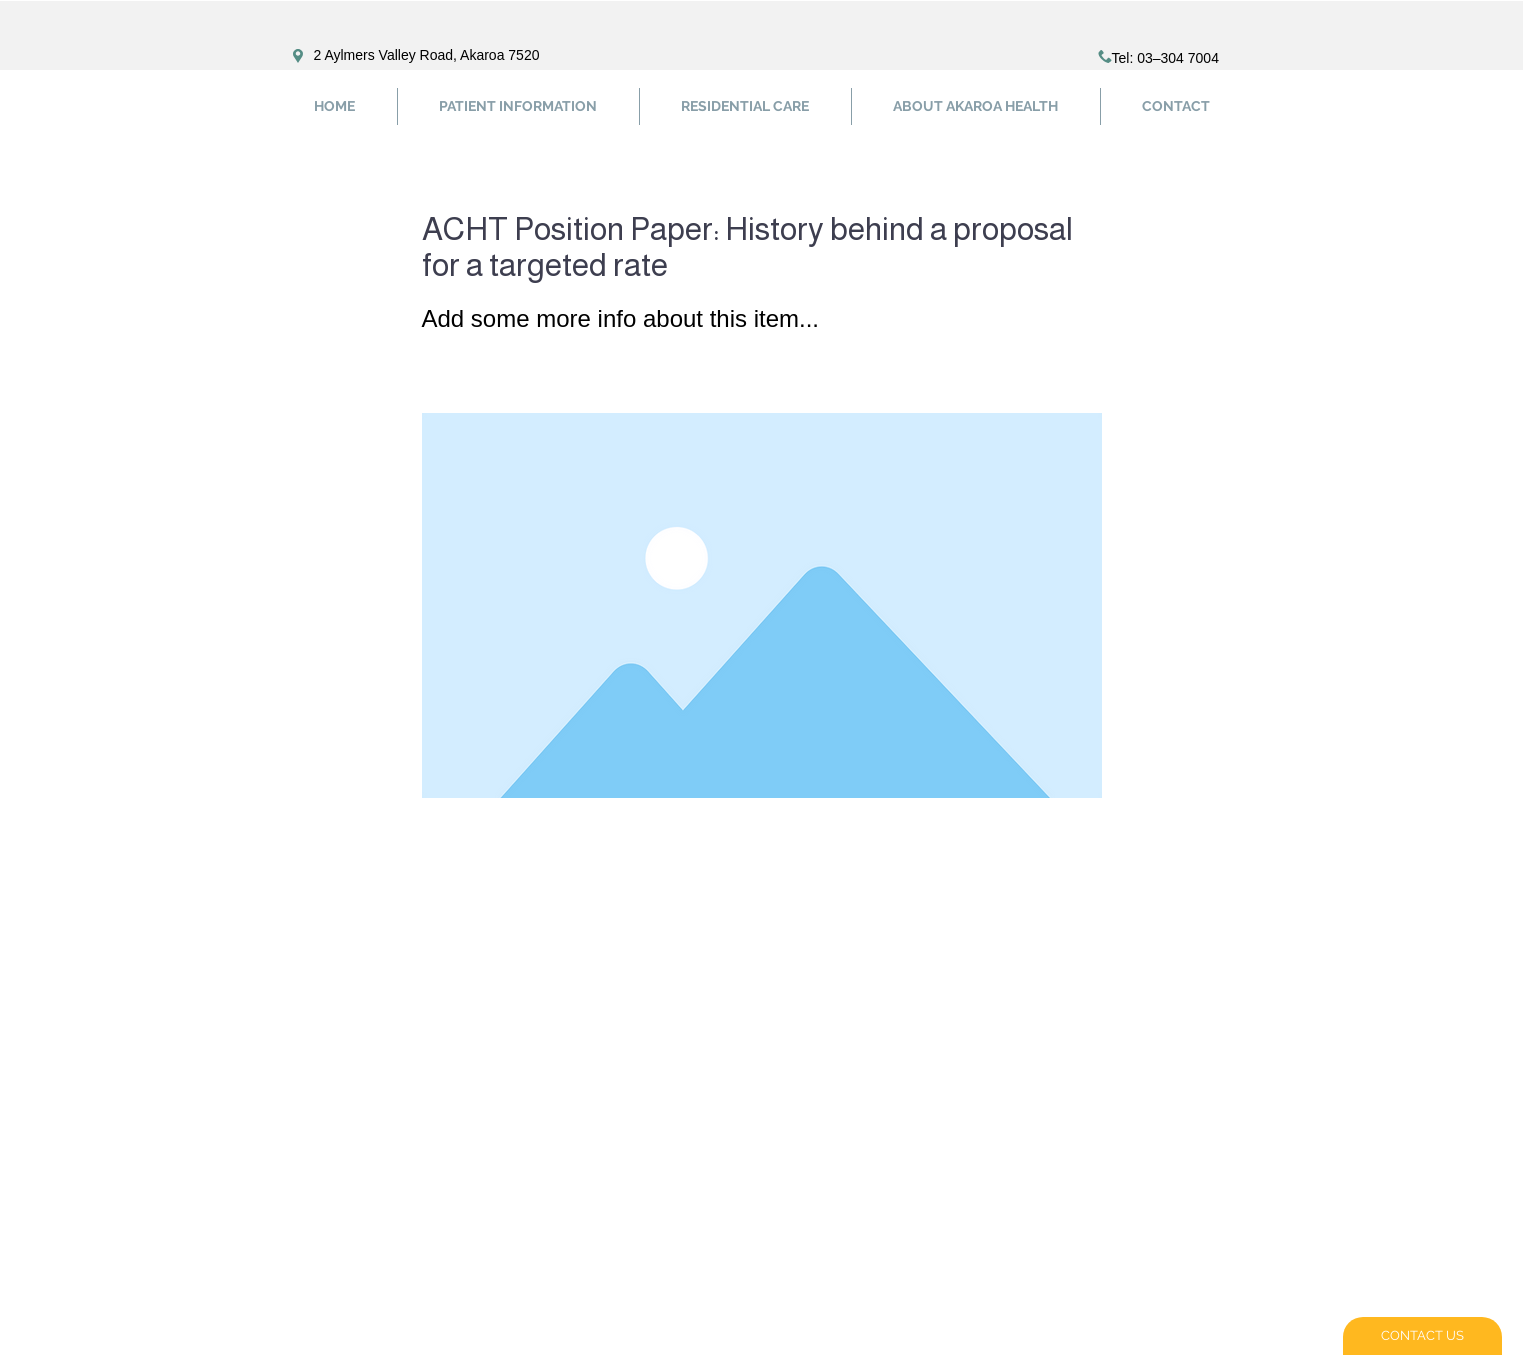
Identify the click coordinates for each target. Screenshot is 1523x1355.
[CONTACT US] (1422, 1336)
